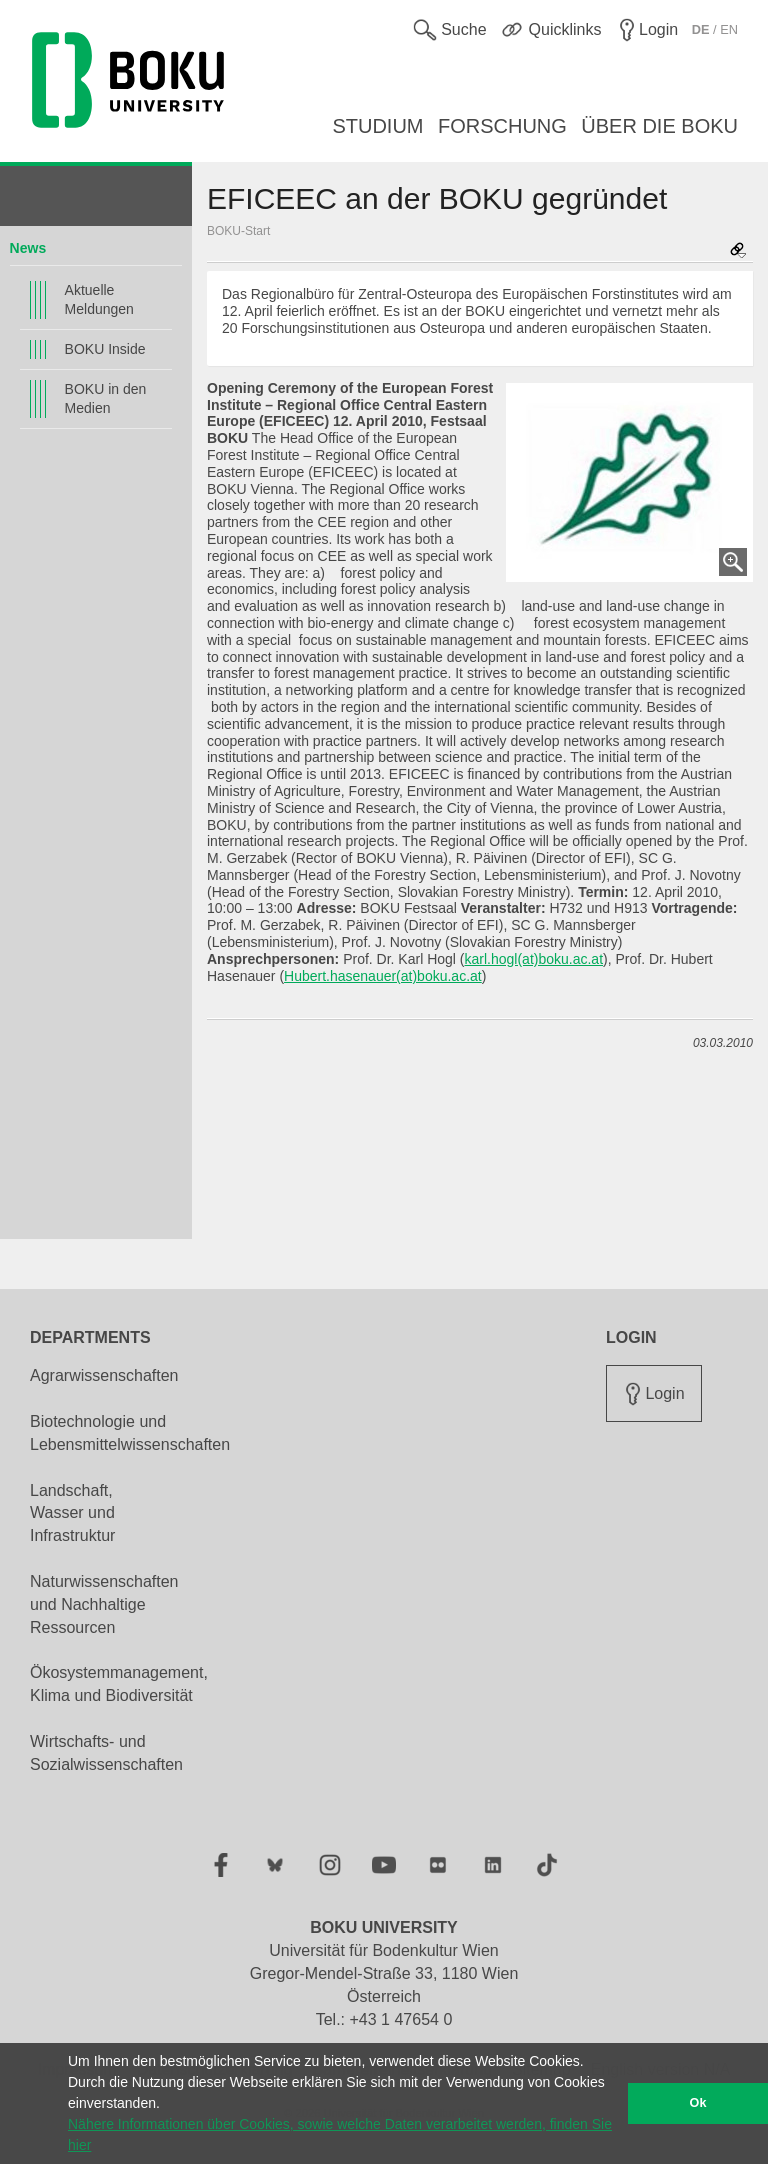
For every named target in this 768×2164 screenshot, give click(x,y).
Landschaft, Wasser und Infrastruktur (72, 1513)
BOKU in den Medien (106, 398)
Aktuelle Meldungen (99, 299)
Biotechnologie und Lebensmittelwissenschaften (130, 1433)
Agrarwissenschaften (104, 1375)
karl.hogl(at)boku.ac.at (534, 959)
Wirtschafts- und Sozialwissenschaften (106, 1753)
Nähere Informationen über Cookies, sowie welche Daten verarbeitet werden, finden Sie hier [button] (340, 2134)
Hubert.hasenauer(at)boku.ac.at (383, 976)
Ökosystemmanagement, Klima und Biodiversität (119, 1684)
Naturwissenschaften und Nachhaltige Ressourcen (104, 1604)
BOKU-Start (238, 231)
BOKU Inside (105, 349)
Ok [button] (698, 2103)
